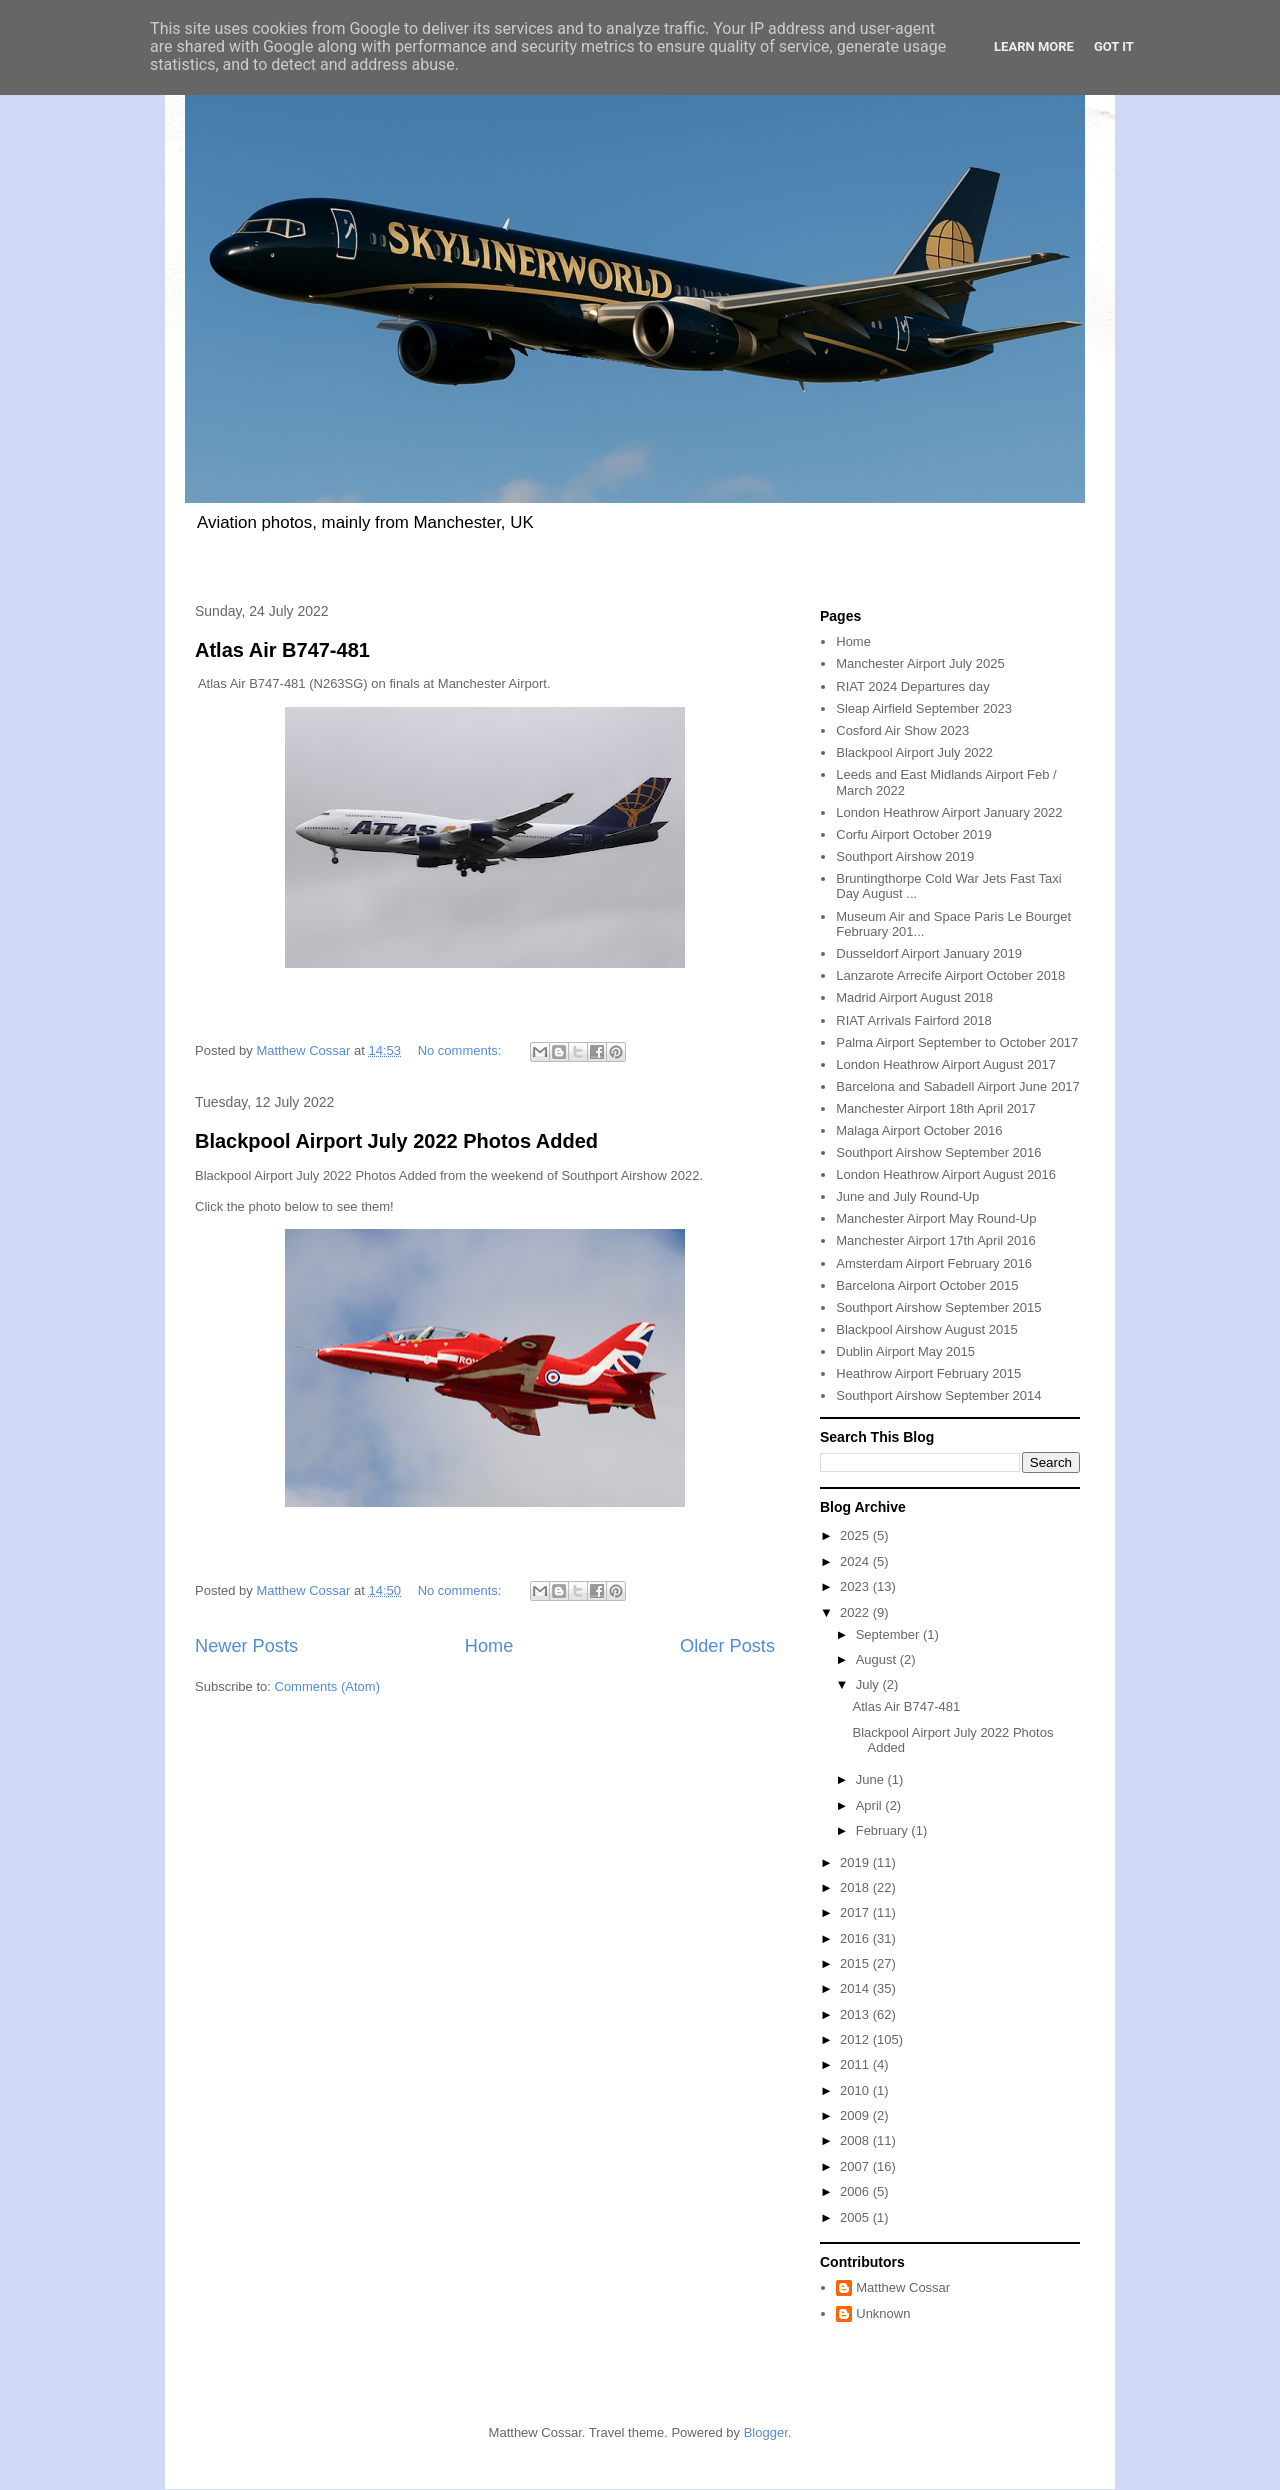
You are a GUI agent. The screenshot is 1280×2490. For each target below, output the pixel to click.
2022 (856, 1612)
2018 (856, 1887)
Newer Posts (246, 1646)
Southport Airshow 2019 (905, 856)
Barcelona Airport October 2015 (927, 1285)
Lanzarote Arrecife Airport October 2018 (950, 975)
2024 (856, 1561)
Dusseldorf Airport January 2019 (929, 953)
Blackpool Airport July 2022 (914, 752)
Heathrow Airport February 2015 (928, 1373)
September (889, 1634)
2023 (856, 1586)
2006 (856, 2191)
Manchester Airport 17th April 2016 (935, 1240)
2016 (856, 1938)
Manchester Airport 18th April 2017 (935, 1108)
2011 (856, 2064)
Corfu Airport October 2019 (913, 834)
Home (489, 1646)
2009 (856, 2115)
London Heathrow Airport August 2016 (946, 1174)
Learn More (1034, 46)
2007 (856, 2166)
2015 (856, 1963)
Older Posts (727, 1646)
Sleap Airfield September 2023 (924, 708)
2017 (856, 1912)
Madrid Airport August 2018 (914, 997)
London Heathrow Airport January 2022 (949, 812)
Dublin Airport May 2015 (905, 1351)
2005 (856, 2217)
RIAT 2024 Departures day (912, 686)
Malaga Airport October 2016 (919, 1130)
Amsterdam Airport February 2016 (934, 1263)
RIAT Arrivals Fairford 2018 (914, 1020)
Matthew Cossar (903, 2287)
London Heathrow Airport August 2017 (946, 1064)
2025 (856, 1535)
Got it (1114, 46)
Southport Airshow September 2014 (938, 1395)
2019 (856, 1862)
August (878, 1659)
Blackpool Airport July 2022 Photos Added (396, 1141)
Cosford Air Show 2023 (902, 730)
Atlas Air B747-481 (282, 650)
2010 (856, 2090)
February (884, 1830)
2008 (856, 2140)
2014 (856, 1988)
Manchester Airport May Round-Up (936, 1218)
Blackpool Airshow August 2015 (926, 1329)
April (871, 1805)
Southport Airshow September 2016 (938, 1152)
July (869, 1684)
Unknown (883, 2313)
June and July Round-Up (907, 1196)
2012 (856, 2039)
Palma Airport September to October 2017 (957, 1042)
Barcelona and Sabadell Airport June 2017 (958, 1086)
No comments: (461, 1050)
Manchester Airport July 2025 (920, 663)
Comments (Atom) (327, 1686)
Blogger (766, 2432)
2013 (856, 2014)
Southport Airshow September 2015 (938, 1307)
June (872, 1779)
